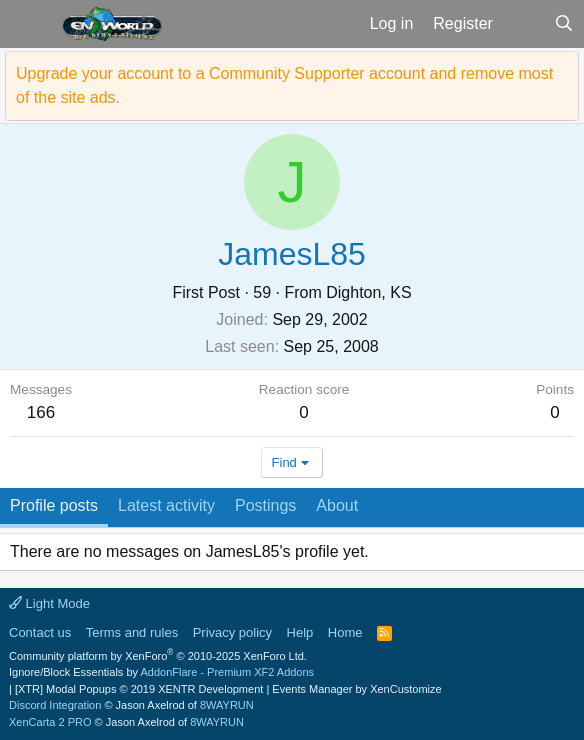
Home (345, 632)
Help (300, 632)
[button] (28, 24)
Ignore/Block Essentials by (161, 672)
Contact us (40, 632)
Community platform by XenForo (158, 656)
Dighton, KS (368, 292)
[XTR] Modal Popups (139, 689)
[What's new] (523, 24)
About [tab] (337, 505)
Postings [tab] (265, 505)
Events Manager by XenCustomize (356, 689)
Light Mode (49, 603)
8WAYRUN (227, 705)
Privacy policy (232, 632)
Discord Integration (55, 705)
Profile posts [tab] (54, 505)
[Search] (563, 24)
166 (41, 412)
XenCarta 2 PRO (50, 722)
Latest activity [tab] (166, 505)
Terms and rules (132, 632)
